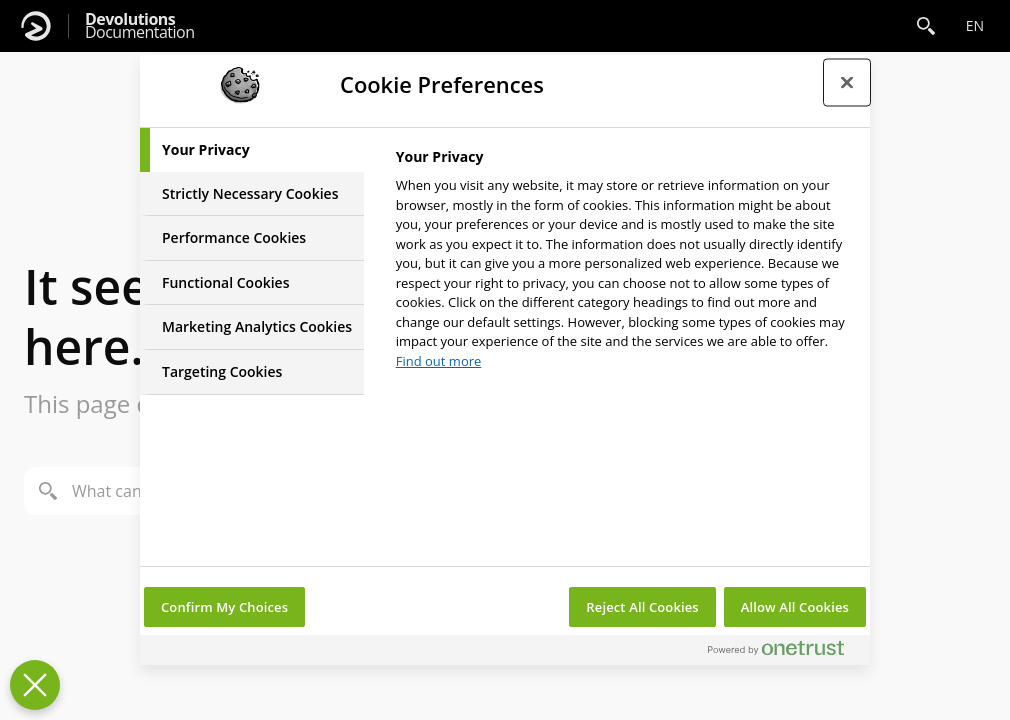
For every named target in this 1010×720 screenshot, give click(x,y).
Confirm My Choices (224, 607)
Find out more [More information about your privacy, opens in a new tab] (439, 361)
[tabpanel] (624, 264)
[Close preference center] (847, 82)
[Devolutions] (36, 26)
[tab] (252, 150)
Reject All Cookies (642, 607)
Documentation (139, 26)
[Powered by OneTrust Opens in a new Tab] (784, 652)
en (975, 25)
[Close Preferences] (35, 685)
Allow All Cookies (795, 607)
